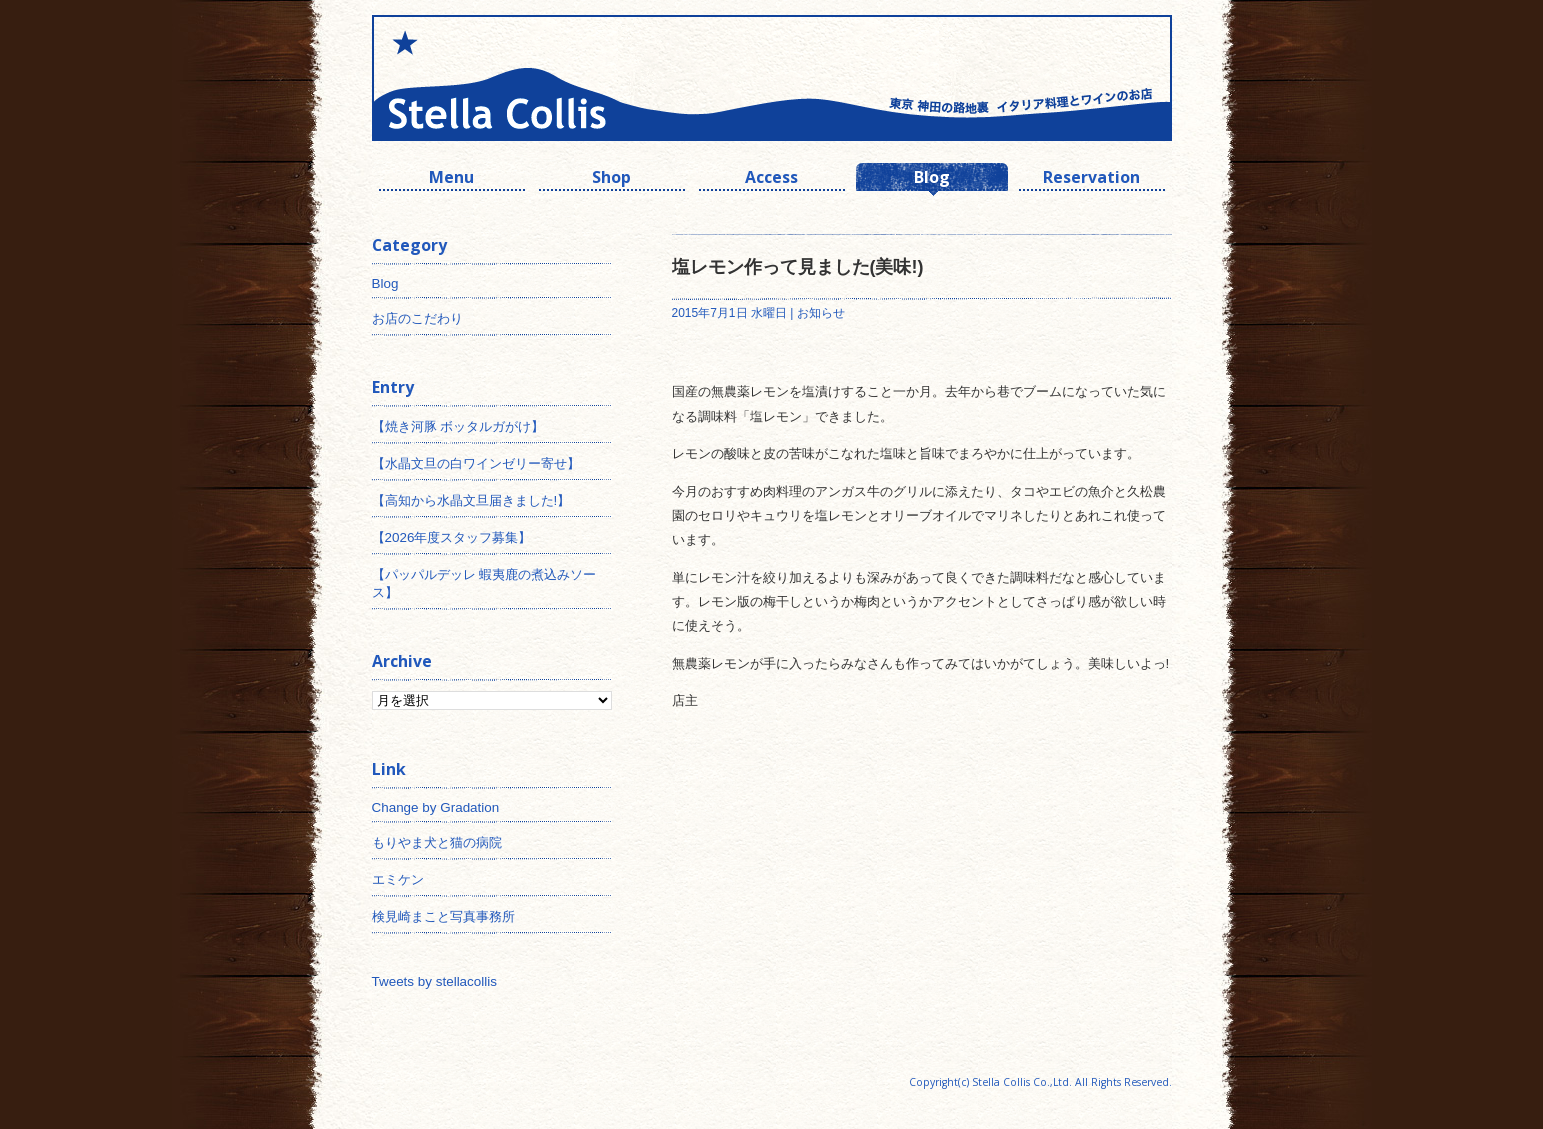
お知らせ (821, 313)
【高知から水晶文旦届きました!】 (471, 500)
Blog (932, 179)
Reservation (1091, 179)
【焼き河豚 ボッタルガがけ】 (458, 426)
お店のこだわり (417, 318)
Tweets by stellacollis (434, 981)
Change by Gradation (436, 807)
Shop (611, 179)
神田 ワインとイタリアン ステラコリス (572, 78)
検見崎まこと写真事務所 (443, 916)
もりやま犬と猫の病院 (437, 842)
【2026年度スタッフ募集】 (452, 537)
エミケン (398, 879)
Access (771, 179)
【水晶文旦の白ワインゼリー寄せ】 (476, 463)
